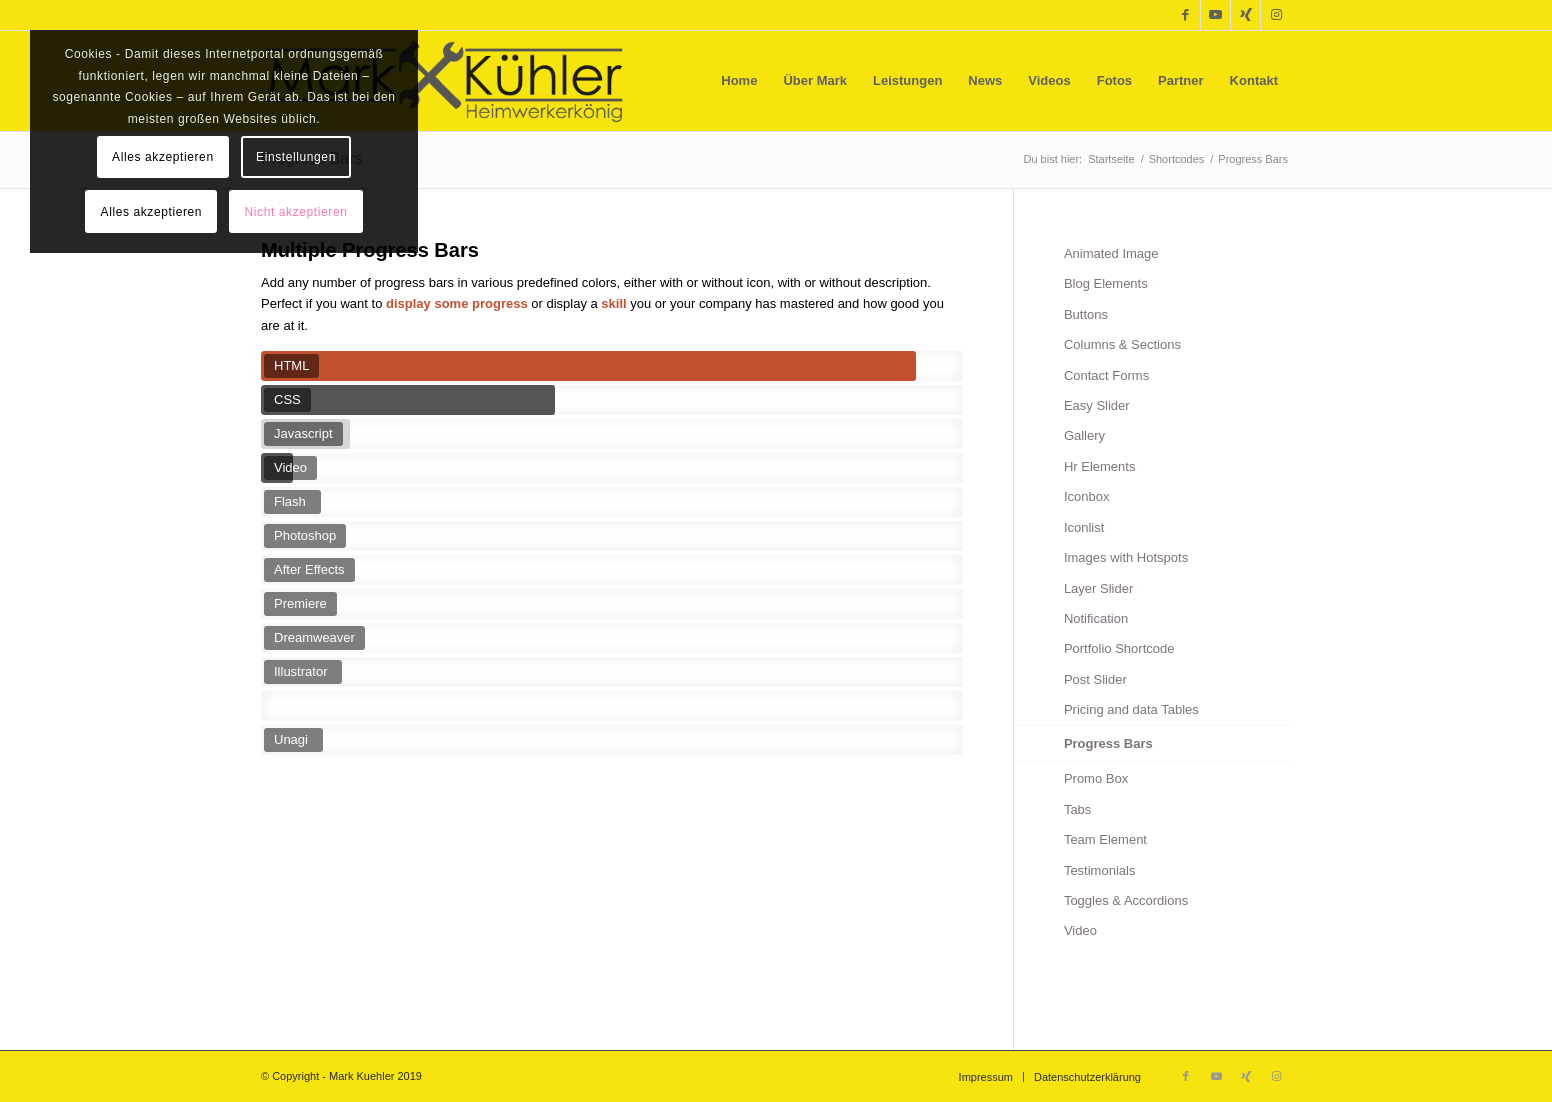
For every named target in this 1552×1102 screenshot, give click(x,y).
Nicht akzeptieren (296, 212)
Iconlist (1084, 527)
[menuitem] (739, 81)
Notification (1096, 618)
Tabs (1077, 809)
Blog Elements (1106, 283)
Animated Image (1111, 253)
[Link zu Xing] (1245, 15)
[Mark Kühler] (445, 81)
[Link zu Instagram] (1276, 15)
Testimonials (1100, 870)
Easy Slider (1097, 405)
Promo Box (1096, 778)
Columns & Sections (1122, 344)
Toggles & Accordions (1126, 900)
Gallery (1084, 435)
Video (1080, 930)
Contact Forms (1106, 375)
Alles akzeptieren (163, 157)
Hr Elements (1100, 466)
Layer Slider (1098, 588)
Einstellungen (296, 157)
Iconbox (1087, 496)
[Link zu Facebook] (1185, 15)
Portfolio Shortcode (1119, 648)
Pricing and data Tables (1131, 709)
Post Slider (1095, 679)
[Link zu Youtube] (1215, 15)
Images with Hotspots (1126, 557)
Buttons (1086, 314)
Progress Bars (1108, 743)
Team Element (1105, 839)
